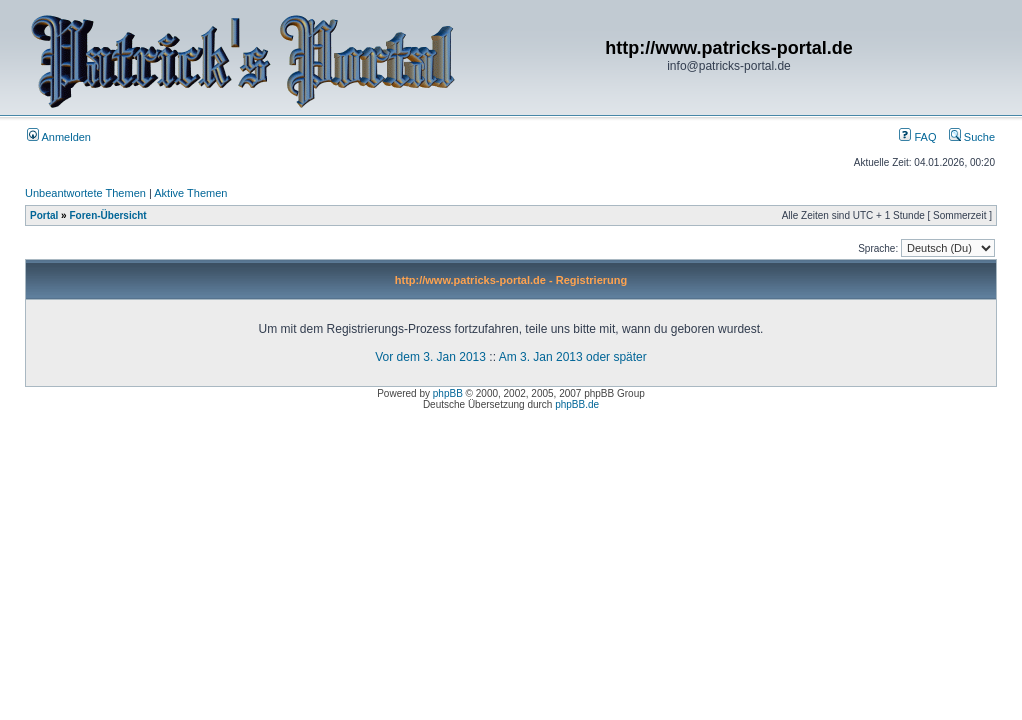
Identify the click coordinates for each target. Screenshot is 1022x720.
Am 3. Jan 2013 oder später (573, 357)
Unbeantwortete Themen (85, 193)
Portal (44, 215)
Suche (972, 137)
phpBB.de (577, 404)
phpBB (448, 393)
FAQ (917, 137)
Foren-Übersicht (107, 215)
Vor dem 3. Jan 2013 (430, 357)
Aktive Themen (190, 193)
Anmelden (59, 137)
